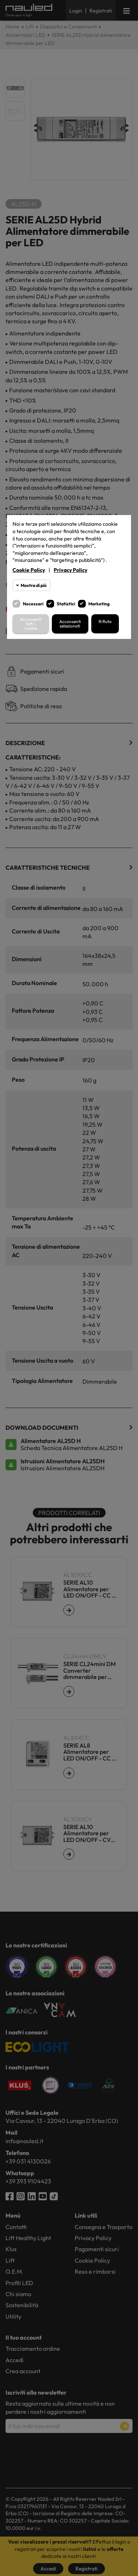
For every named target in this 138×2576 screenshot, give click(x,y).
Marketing (99, 603)
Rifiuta (105, 621)
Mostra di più (33, 585)
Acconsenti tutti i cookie (31, 623)
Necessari (33, 603)
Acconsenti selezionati (70, 624)
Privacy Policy (70, 570)
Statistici (66, 603)
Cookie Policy (29, 570)
